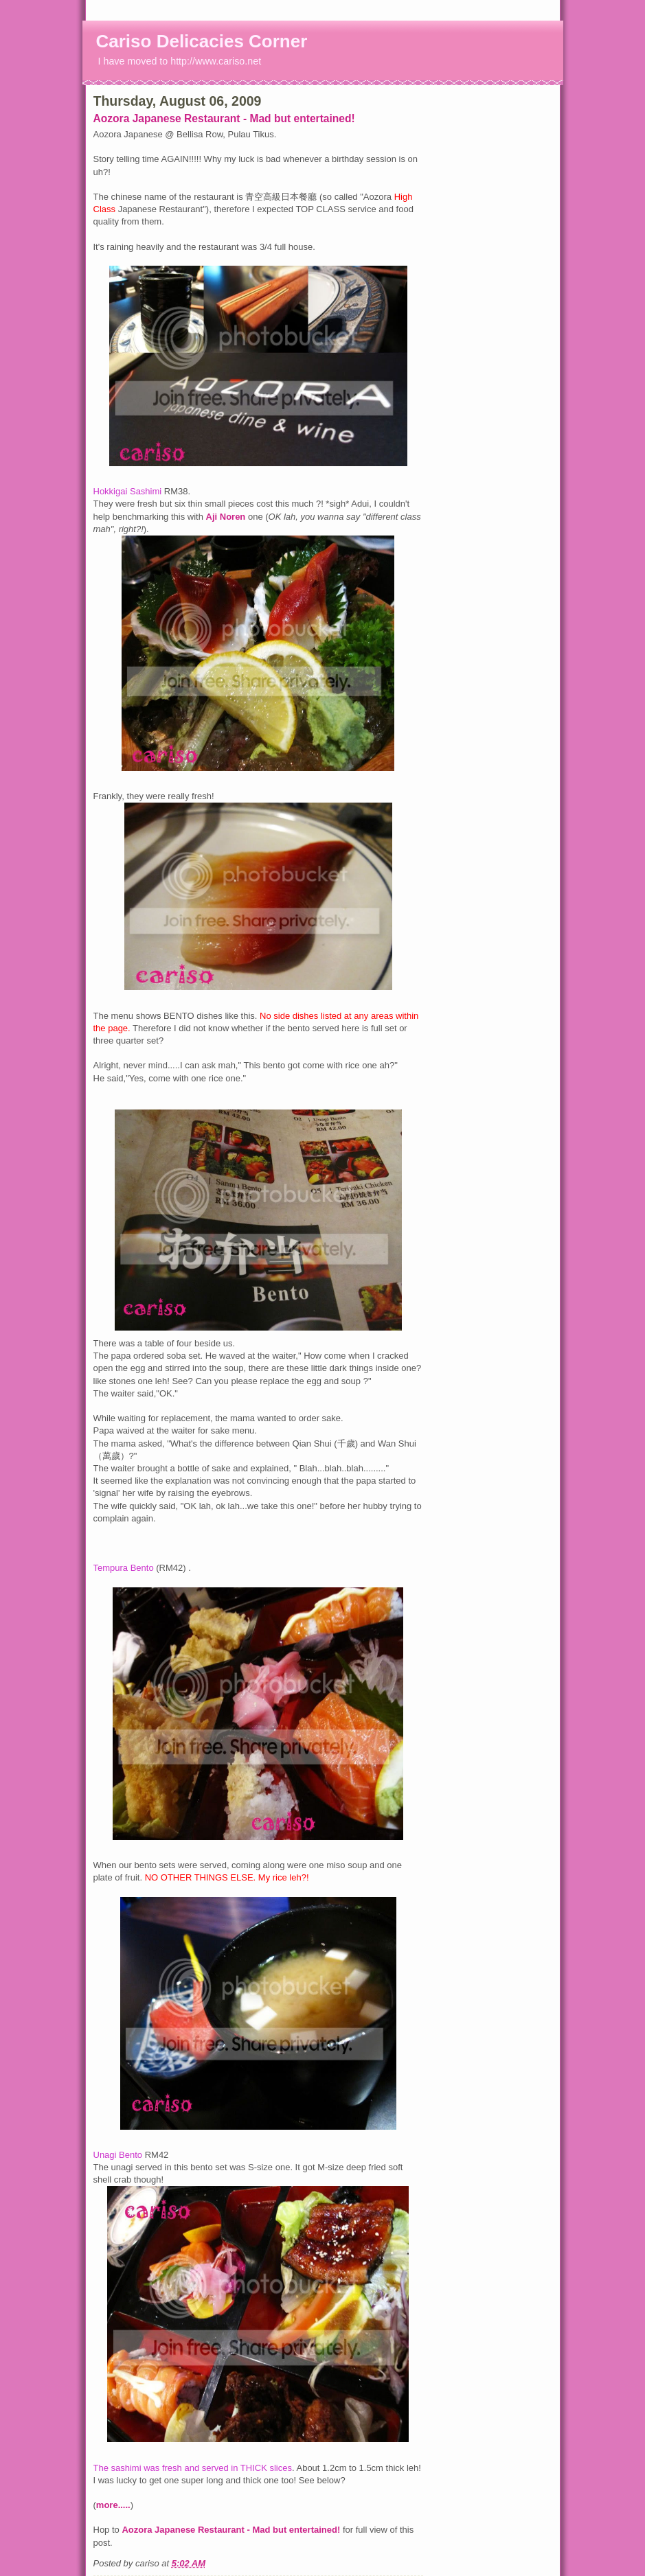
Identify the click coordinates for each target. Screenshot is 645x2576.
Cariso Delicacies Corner (202, 41)
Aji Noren (227, 516)
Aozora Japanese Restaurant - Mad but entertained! (224, 118)
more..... (113, 2505)
